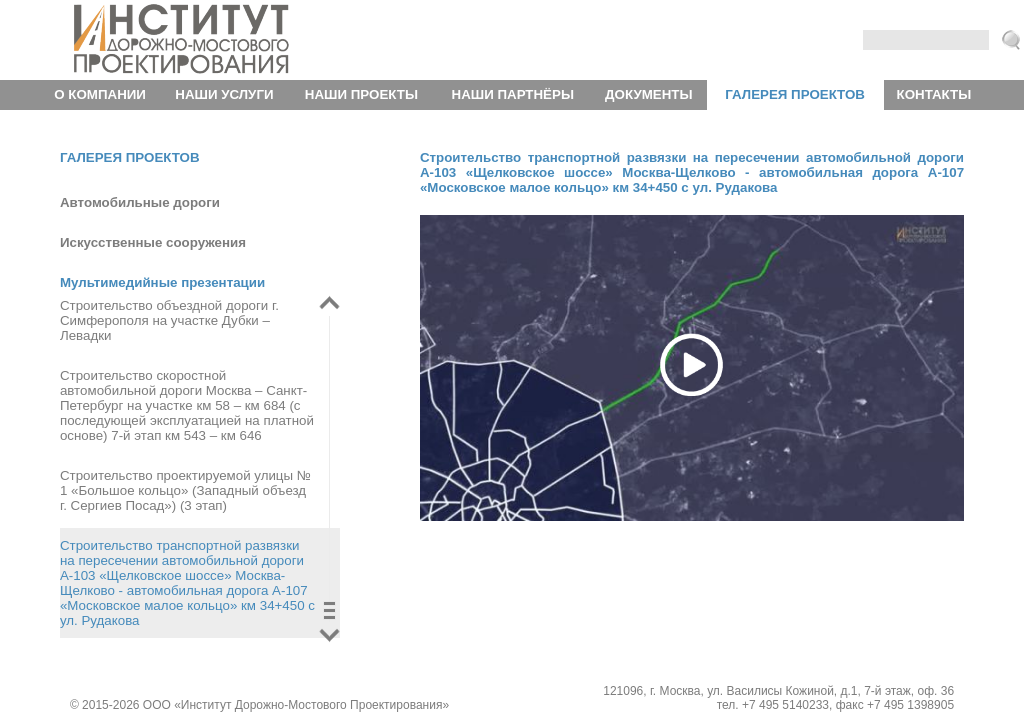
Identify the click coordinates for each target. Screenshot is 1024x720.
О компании (100, 94)
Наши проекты (361, 94)
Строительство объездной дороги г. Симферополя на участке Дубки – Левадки (169, 320)
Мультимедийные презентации (162, 282)
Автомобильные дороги (140, 202)
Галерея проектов (795, 94)
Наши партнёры (513, 94)
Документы (648, 94)
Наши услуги (224, 94)
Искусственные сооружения (153, 242)
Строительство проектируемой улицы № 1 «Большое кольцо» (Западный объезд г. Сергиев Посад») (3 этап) (185, 490)
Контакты (934, 94)
